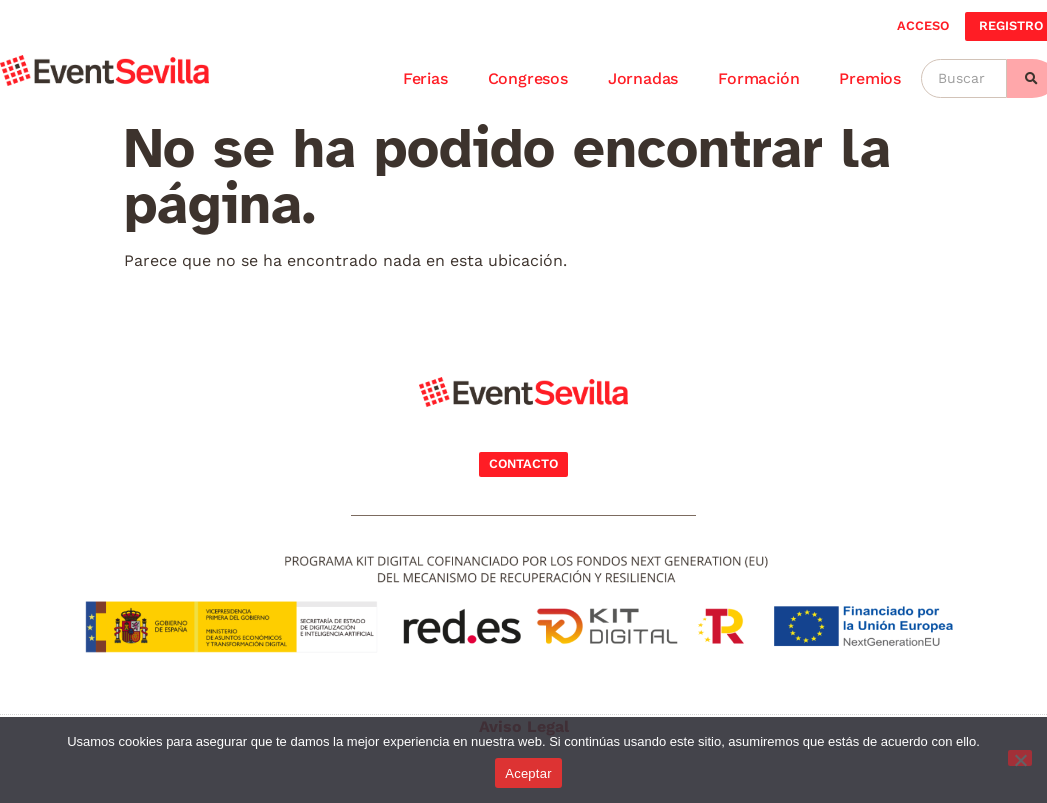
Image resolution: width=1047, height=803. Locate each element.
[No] (1020, 758)
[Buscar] (964, 78)
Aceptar (528, 773)
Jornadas (643, 78)
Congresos (528, 78)
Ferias (425, 78)
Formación (758, 78)
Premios (870, 78)
